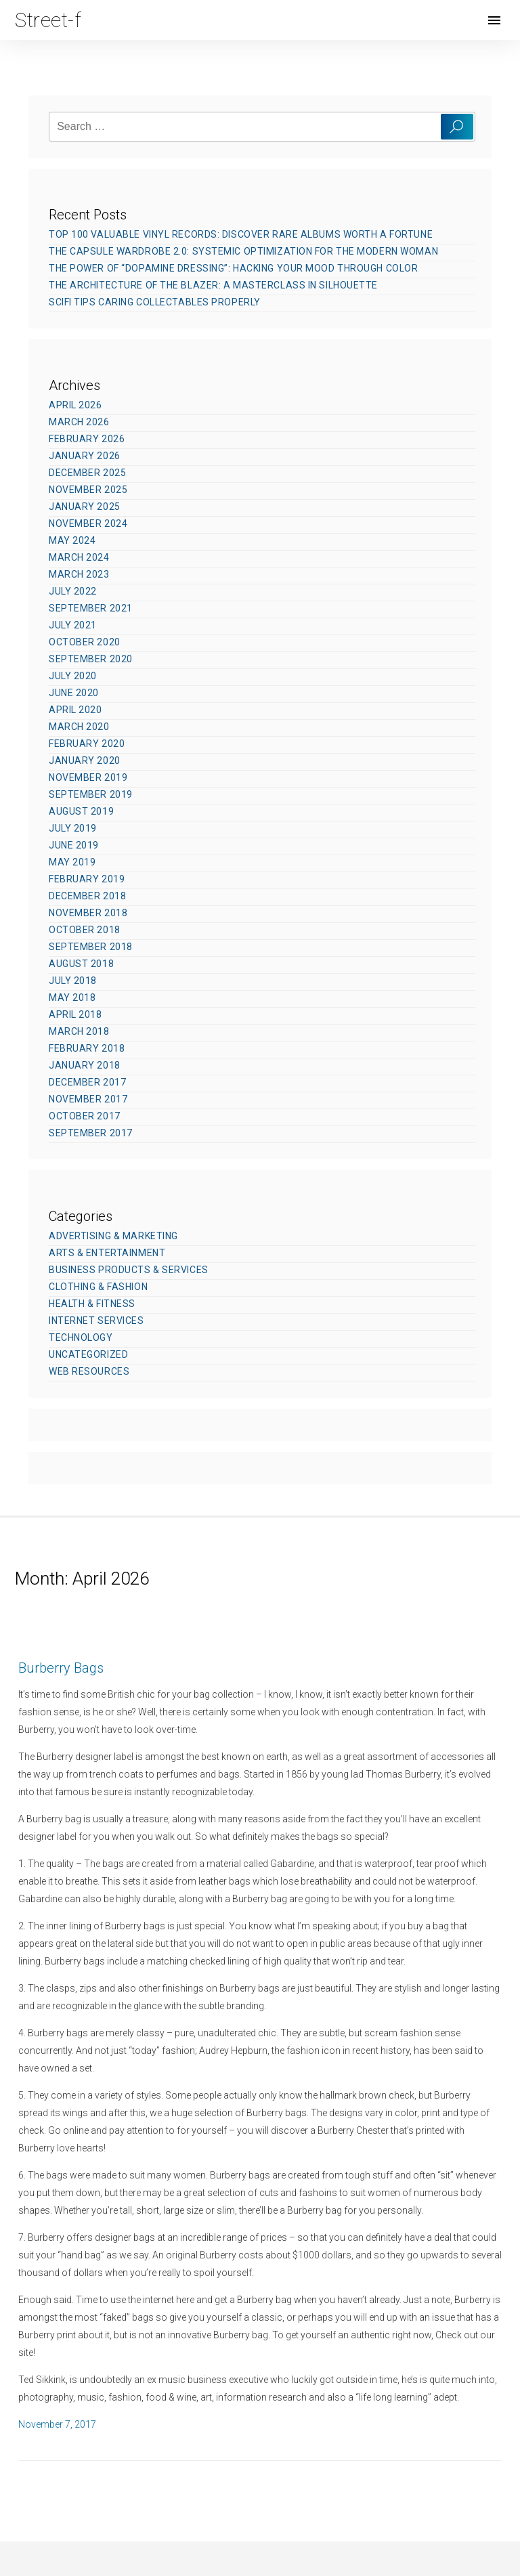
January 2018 (85, 1065)
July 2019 (73, 828)
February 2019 (87, 879)
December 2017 (87, 1082)
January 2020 (85, 760)
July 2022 (73, 591)
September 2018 (91, 946)
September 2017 (91, 1133)
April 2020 (75, 709)
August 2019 (81, 811)
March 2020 (79, 726)
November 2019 (88, 777)
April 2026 (75, 405)
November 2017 (88, 1099)
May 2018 (72, 997)
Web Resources (89, 1371)
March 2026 (79, 421)
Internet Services (96, 1320)
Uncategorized (88, 1354)
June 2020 (74, 692)
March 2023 (79, 574)
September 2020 (91, 658)
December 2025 (87, 472)
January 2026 (85, 455)
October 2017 (85, 1116)
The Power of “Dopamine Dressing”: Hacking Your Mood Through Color (233, 268)
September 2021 (91, 608)
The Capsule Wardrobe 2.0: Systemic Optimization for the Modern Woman (243, 251)
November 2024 (88, 523)
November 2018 (88, 912)
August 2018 (81, 963)
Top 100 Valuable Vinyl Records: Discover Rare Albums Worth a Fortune (241, 234)
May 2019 (72, 862)
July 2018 (73, 980)
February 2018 (87, 1048)
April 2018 (75, 1014)
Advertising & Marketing (113, 1235)
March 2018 (79, 1031)
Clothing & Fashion (98, 1286)
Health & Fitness (92, 1303)
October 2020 (85, 642)
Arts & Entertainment (107, 1252)
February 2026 (87, 438)
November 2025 (88, 489)
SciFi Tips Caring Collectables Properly (155, 302)
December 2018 (87, 895)
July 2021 (73, 625)
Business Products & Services (129, 1269)
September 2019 (91, 794)
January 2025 (85, 506)
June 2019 (74, 845)
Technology (81, 1337)
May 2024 (72, 540)
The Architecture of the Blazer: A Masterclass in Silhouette (213, 285)
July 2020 (73, 675)
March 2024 (79, 557)
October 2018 (85, 929)
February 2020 (87, 743)
